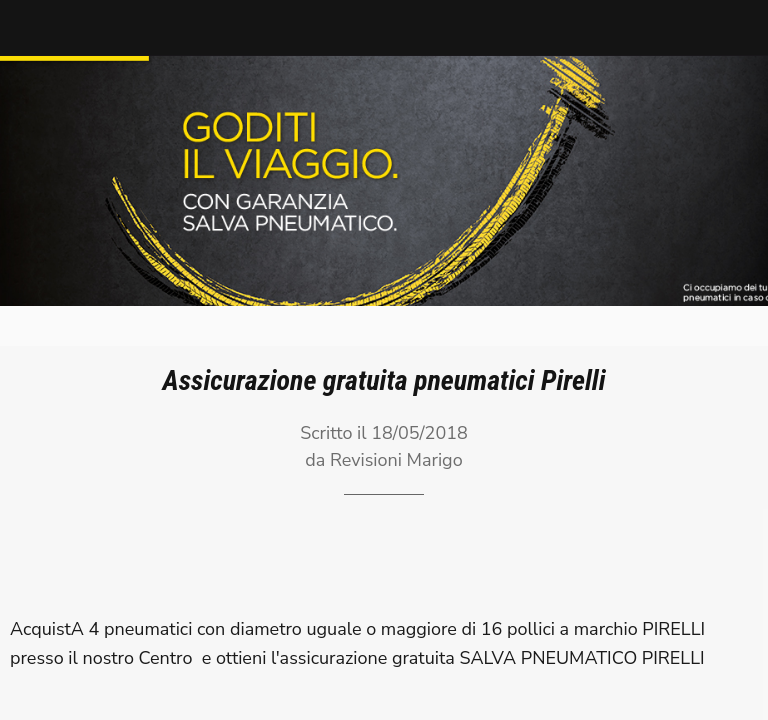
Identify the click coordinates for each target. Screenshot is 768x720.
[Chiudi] (28, 28)
